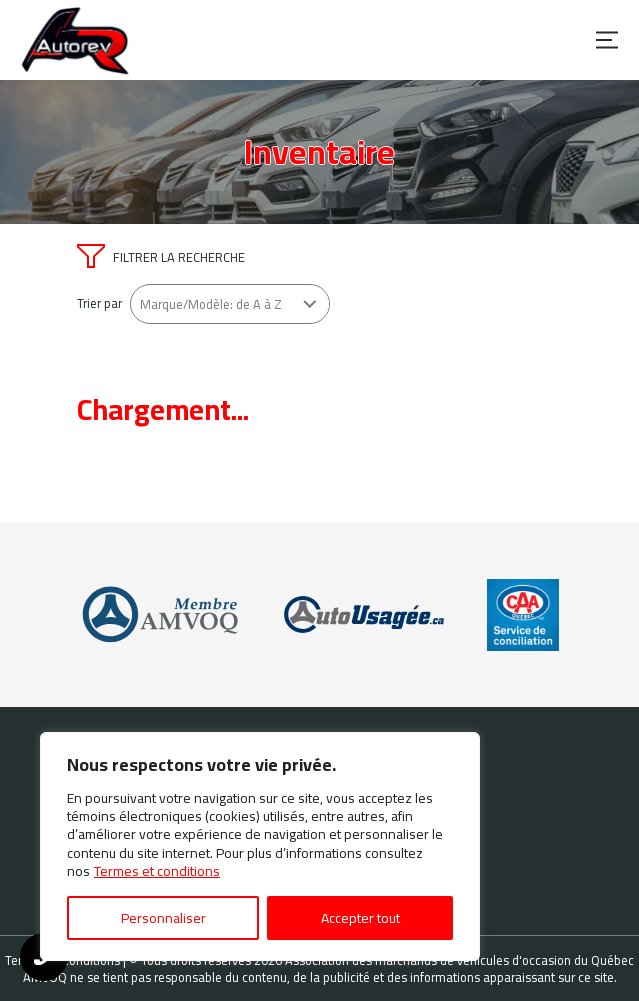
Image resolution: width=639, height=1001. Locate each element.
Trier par (99, 303)
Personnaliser (163, 918)
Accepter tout (360, 918)
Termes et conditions (157, 871)
